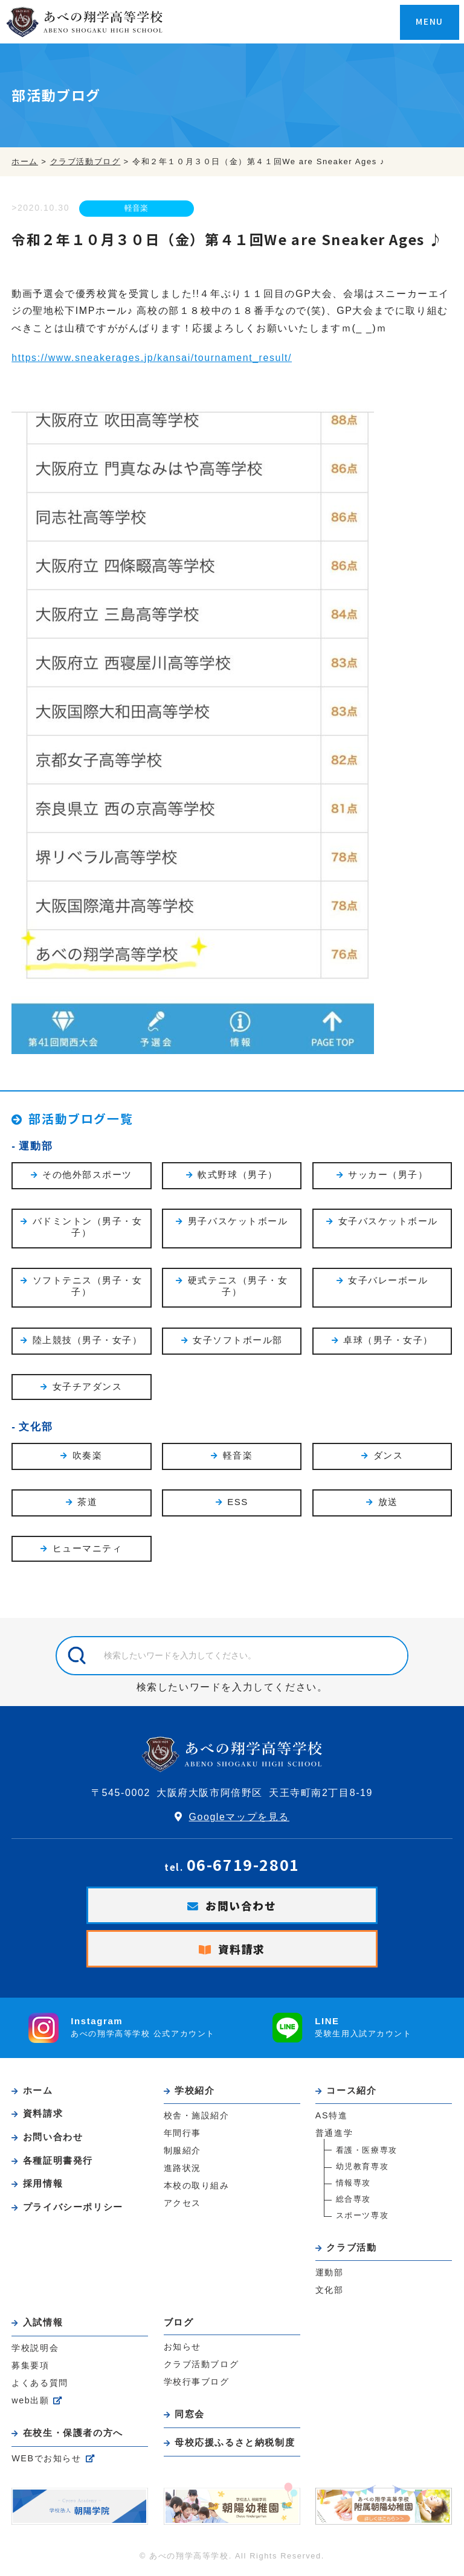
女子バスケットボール (388, 1221)
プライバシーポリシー (74, 2207)
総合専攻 (353, 2201)
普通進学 (334, 2135)
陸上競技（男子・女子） (87, 1340)
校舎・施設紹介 (197, 2118)
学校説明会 (35, 2349)
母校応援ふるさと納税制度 (235, 2444)
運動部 (36, 1146)
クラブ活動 (352, 2250)
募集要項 (30, 2367)
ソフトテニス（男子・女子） (87, 1287)
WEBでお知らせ (46, 2459)
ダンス (388, 1457)
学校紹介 (195, 2093)
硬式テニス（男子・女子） (238, 1287)
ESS (237, 1503)
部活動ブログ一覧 (83, 1118)
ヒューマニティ (88, 1550)
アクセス (182, 2205)
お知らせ (182, 2349)
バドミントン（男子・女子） (87, 1227)
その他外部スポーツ (87, 1175)
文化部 (36, 1428)
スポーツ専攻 (362, 2217)
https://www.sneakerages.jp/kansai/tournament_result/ (152, 358)
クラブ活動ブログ (201, 2366)
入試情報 (43, 2324)
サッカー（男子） (388, 1175)
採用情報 (43, 2184)
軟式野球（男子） (238, 1175)
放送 (388, 1503)
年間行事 (182, 2135)
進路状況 (182, 2170)
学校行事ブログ (197, 2384)
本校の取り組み (197, 2188)
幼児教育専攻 (362, 2168)
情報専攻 (353, 2185)
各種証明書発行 (59, 2161)
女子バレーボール (388, 1281)
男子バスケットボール (238, 1221)
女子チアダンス (88, 1387)
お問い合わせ (241, 1908)
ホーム (39, 2093)
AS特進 (331, 2118)
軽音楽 (136, 208)
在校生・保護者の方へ (74, 2434)
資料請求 (241, 1951)
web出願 (30, 2402)
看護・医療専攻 (367, 2152)
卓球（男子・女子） (388, 1340)
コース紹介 (352, 2093)
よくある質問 (39, 2384)
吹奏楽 (87, 1457)
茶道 (87, 1503)
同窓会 (190, 2416)
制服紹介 (182, 2153)
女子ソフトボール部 (238, 1340)
